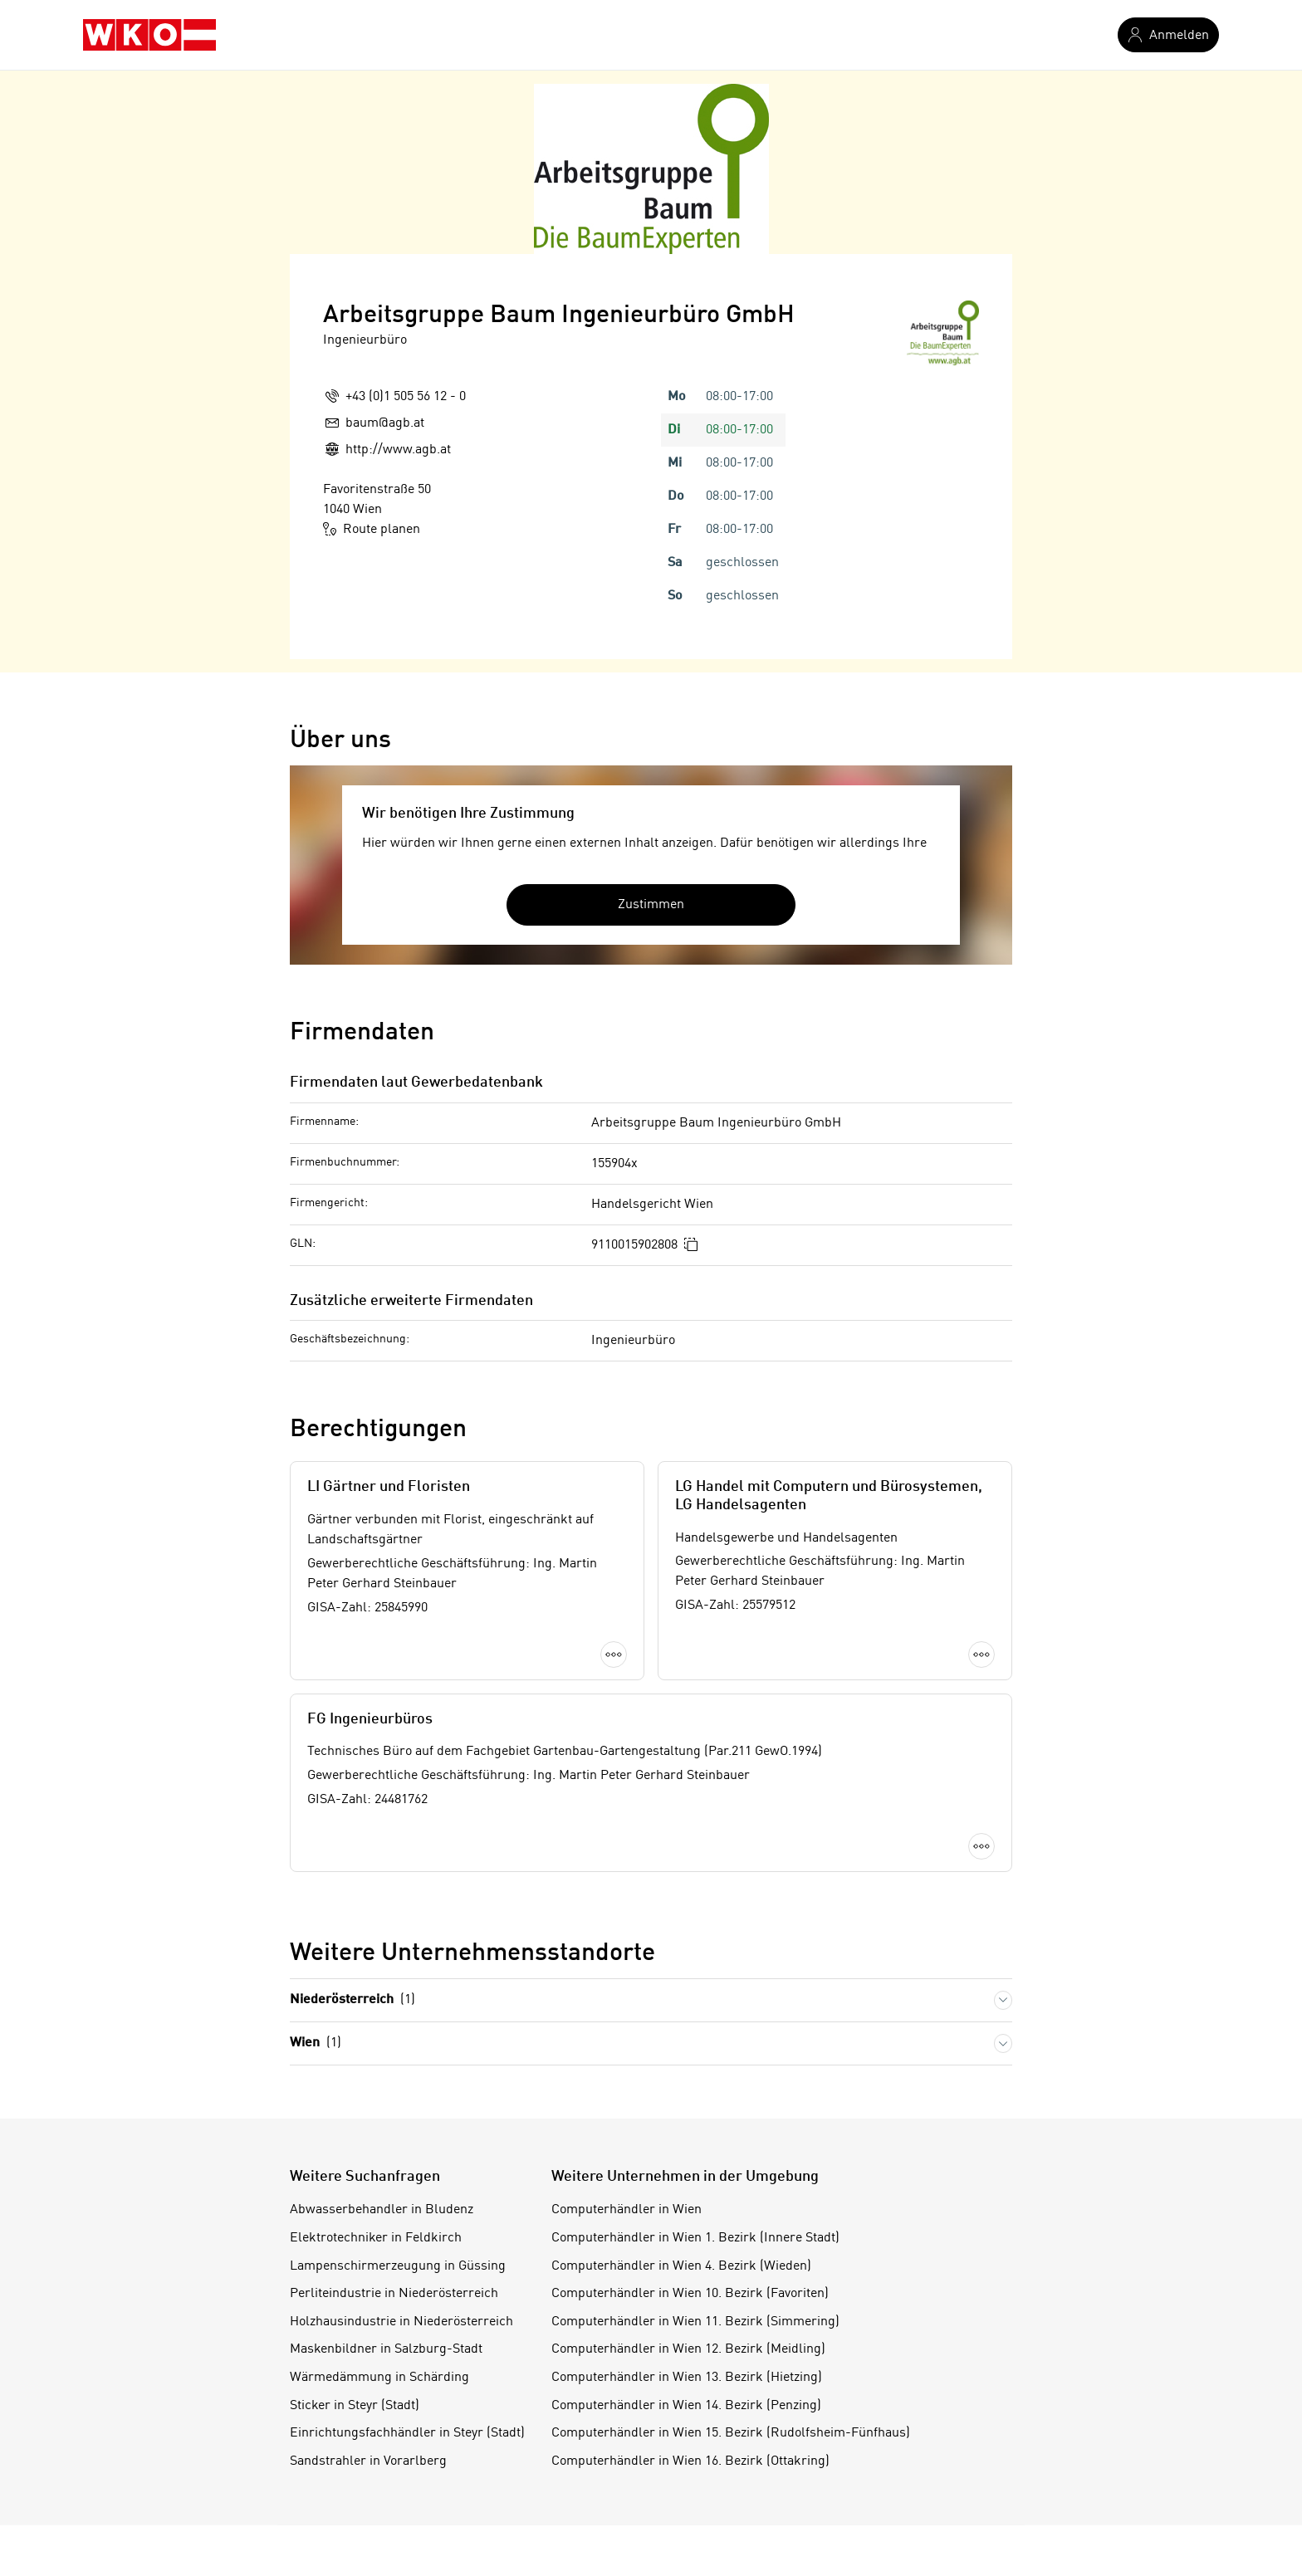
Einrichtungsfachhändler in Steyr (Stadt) (407, 2433)
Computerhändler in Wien (626, 2210)
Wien (315, 2043)
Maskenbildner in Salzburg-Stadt (386, 2349)
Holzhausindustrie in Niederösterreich (401, 2322)
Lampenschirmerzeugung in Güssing (398, 2266)
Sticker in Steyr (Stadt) (354, 2405)
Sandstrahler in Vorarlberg (368, 2461)
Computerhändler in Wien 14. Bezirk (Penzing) (686, 2405)
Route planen (371, 529)
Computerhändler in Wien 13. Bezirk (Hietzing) (686, 2377)
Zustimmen (651, 904)
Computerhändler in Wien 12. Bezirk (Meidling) (688, 2349)
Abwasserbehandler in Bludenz (381, 2210)
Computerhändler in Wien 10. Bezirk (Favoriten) (690, 2293)
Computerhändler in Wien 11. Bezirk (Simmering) (695, 2322)
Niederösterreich (352, 2000)
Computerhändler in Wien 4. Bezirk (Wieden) (681, 2266)
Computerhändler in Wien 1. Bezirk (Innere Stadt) (695, 2238)
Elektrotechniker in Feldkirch (376, 2238)
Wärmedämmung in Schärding (379, 2377)
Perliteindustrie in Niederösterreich (394, 2293)
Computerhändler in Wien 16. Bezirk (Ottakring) (690, 2461)
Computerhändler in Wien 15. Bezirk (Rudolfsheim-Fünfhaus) (730, 2433)
